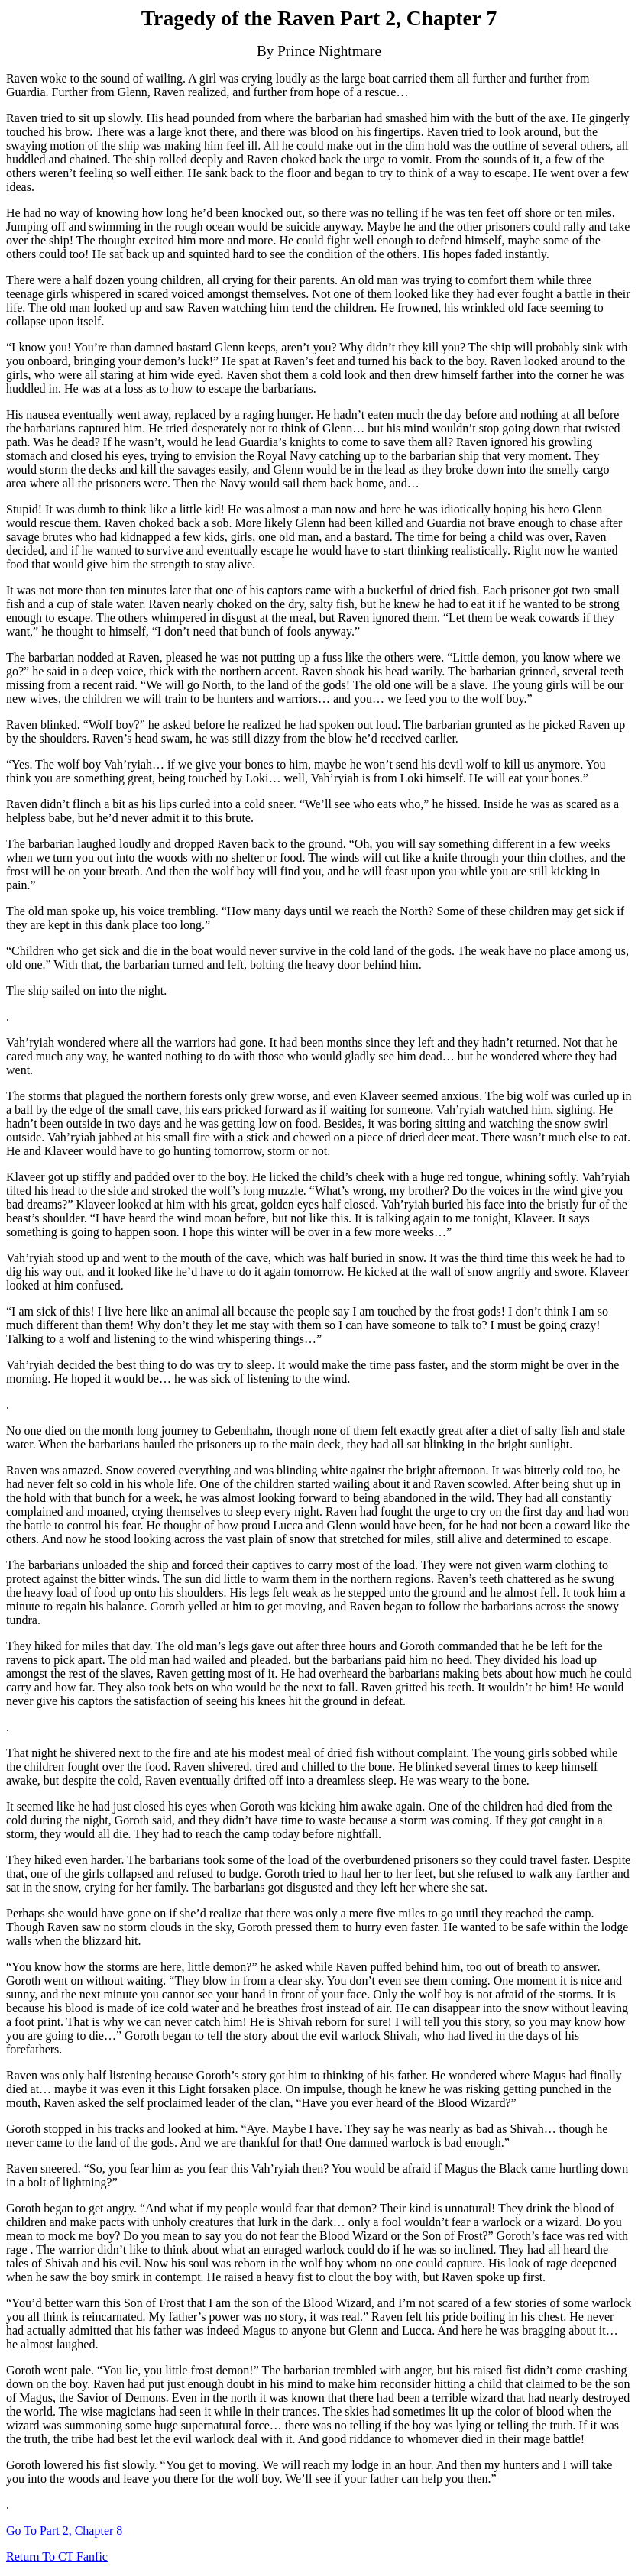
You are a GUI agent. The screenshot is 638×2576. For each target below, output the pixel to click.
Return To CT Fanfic (57, 2556)
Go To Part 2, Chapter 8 (64, 2530)
